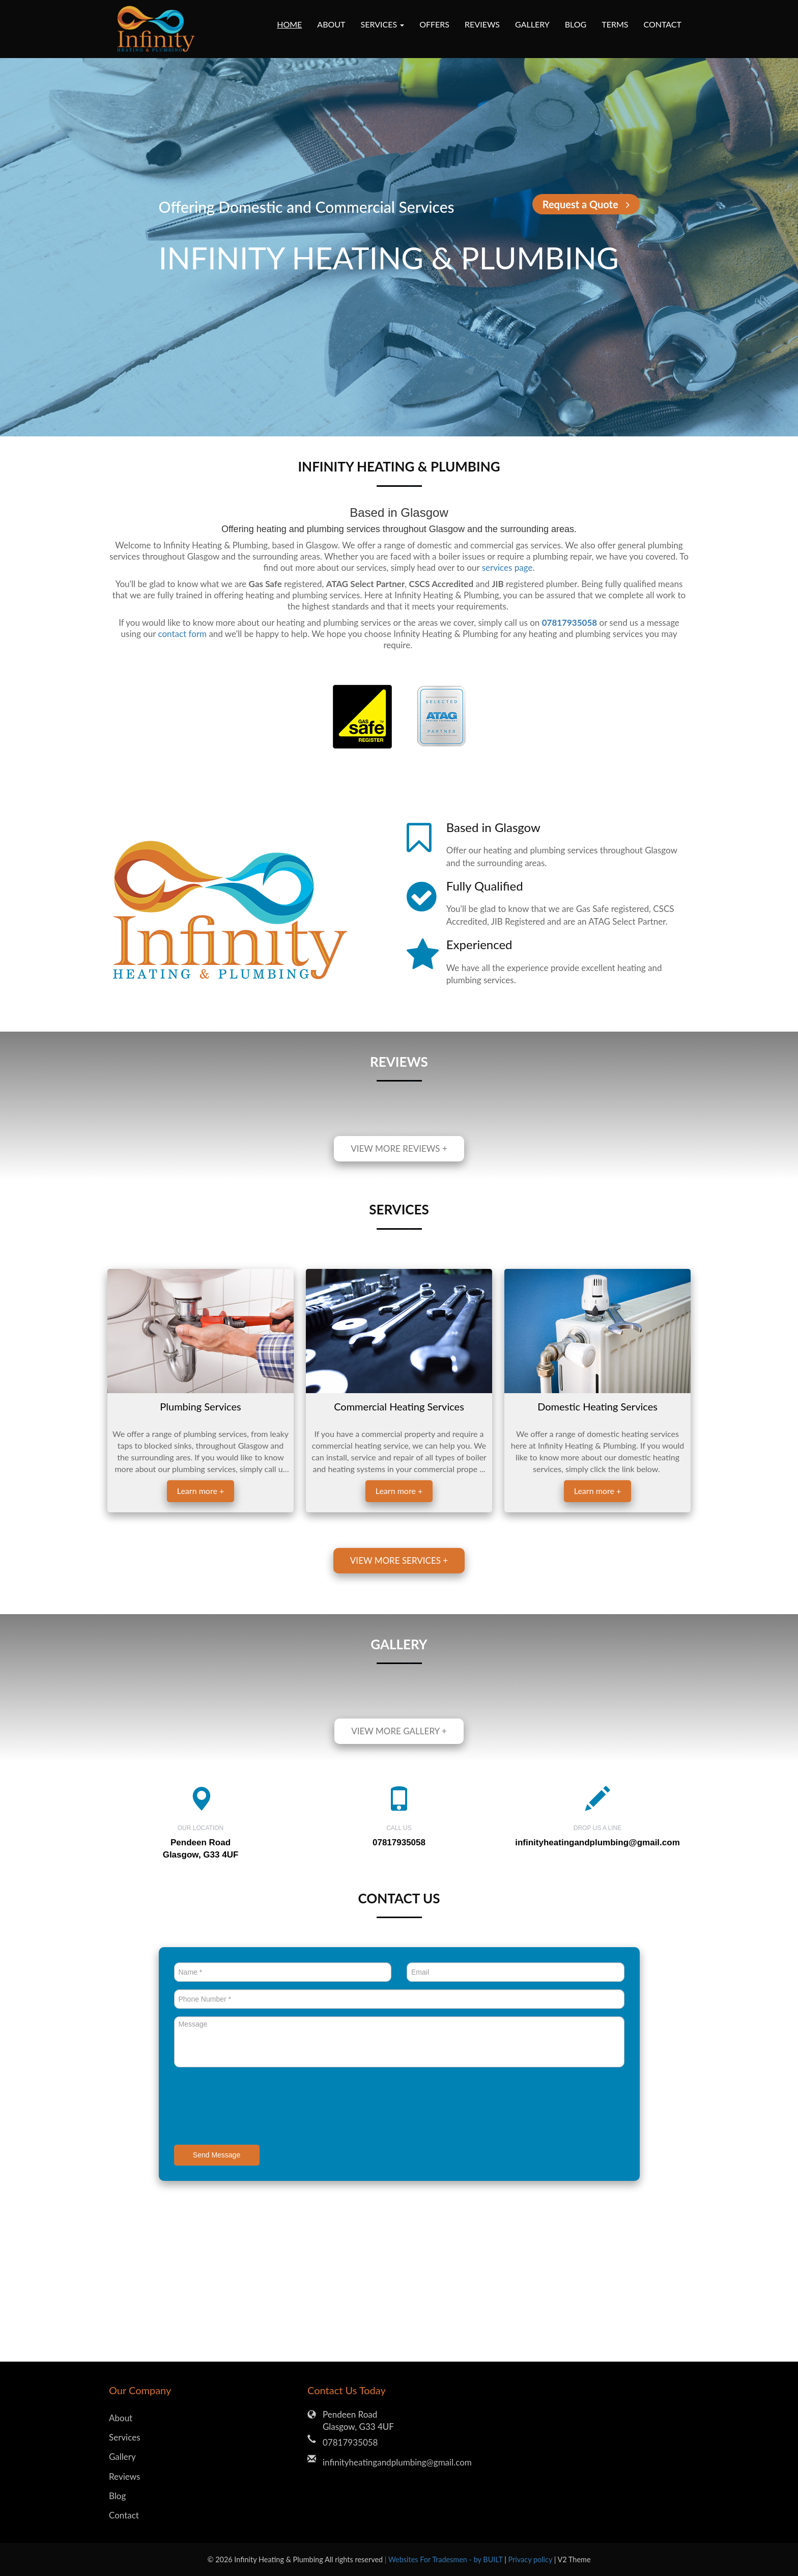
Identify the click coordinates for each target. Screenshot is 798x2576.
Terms (615, 24)
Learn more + (200, 1490)
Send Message (216, 2155)
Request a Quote (586, 204)
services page (507, 567)
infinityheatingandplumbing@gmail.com (597, 1842)
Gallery (532, 24)
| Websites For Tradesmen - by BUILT (444, 2559)
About (331, 24)
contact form (182, 633)
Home (289, 24)
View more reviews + (399, 1148)
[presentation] (251, 2107)
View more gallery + (398, 1731)
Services (124, 2437)
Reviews (482, 24)
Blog (576, 24)
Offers (434, 24)
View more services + (399, 1560)
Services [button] (383, 24)
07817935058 (350, 2442)
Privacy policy (531, 2559)
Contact (663, 24)
